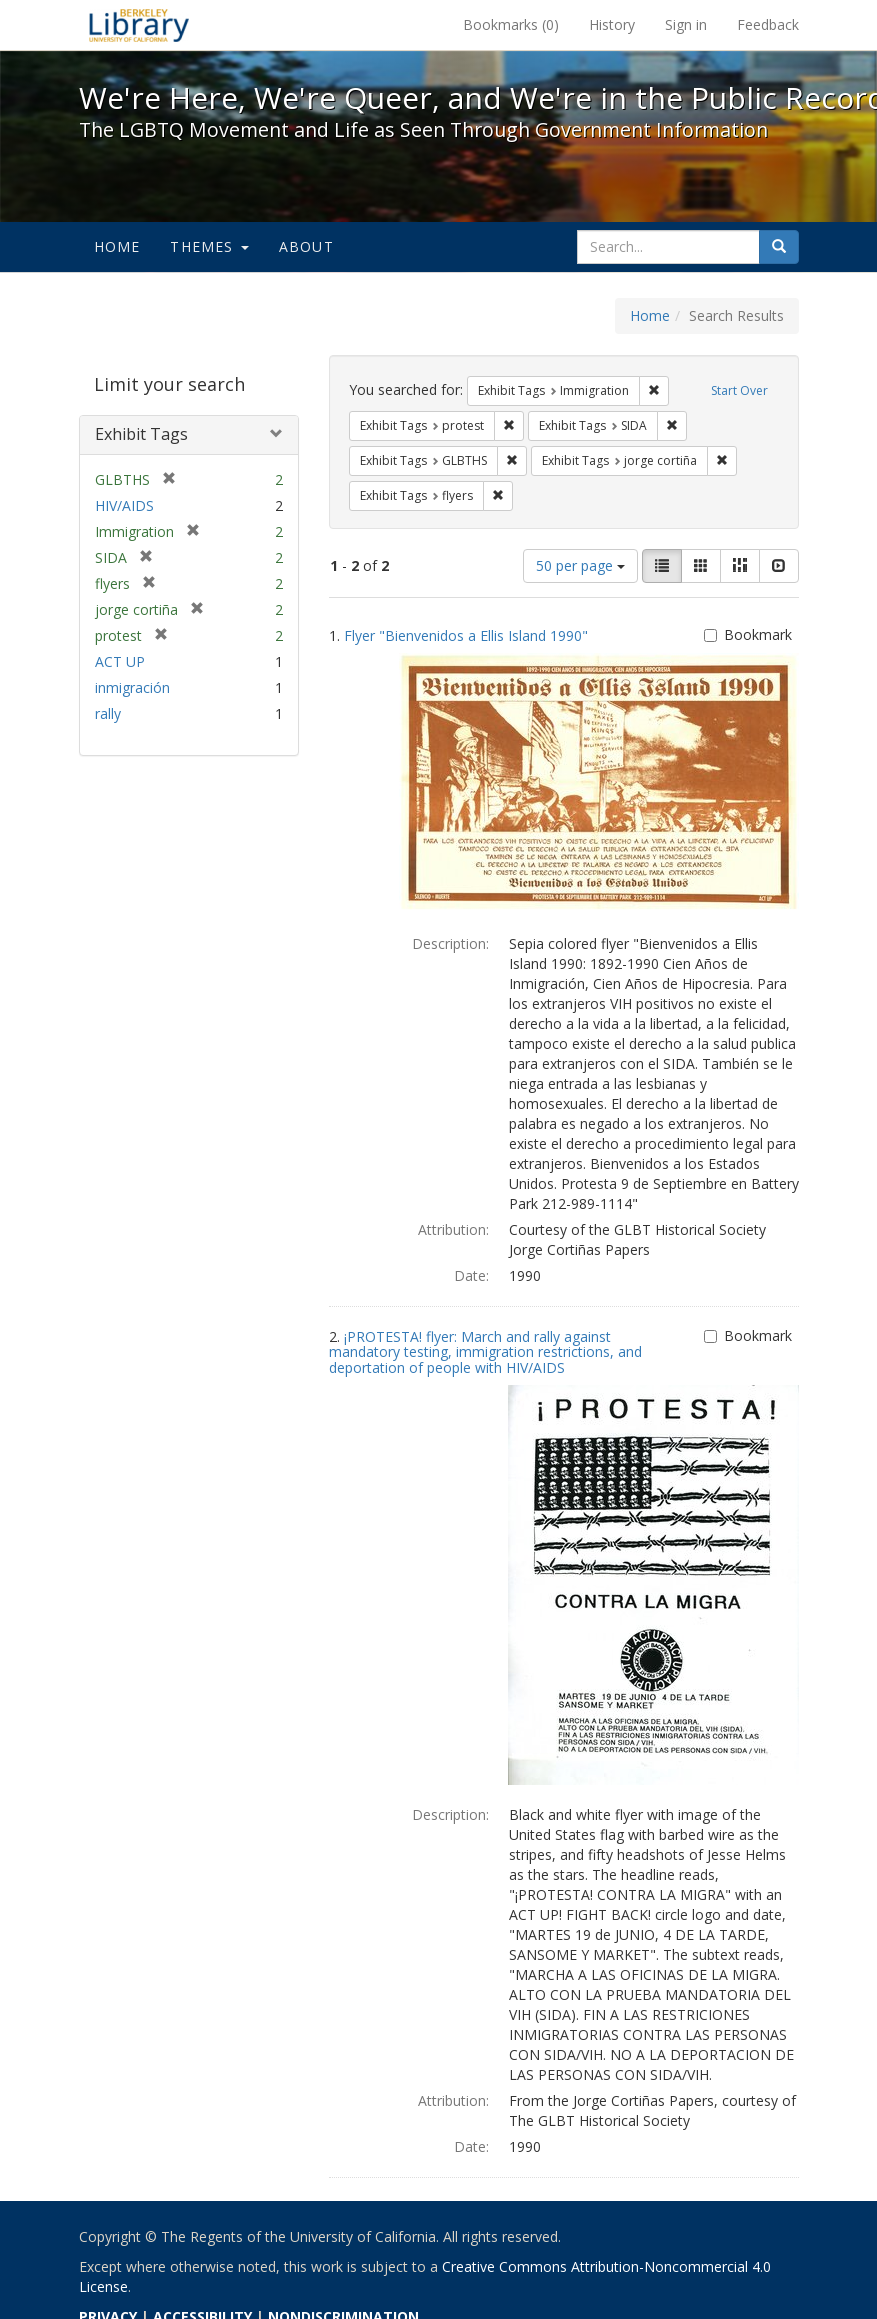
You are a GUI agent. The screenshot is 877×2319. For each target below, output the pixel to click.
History (612, 24)
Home (117, 246)
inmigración (132, 687)
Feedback (768, 24)
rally (108, 713)
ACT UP (120, 661)
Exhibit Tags (141, 434)
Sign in (686, 24)
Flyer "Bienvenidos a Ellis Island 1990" (466, 635)
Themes (209, 246)
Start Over (739, 390)
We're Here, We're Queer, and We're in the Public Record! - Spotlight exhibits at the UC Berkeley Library (139, 25)
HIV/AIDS (124, 505)
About (306, 246)
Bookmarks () (511, 24)
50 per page (580, 565)
